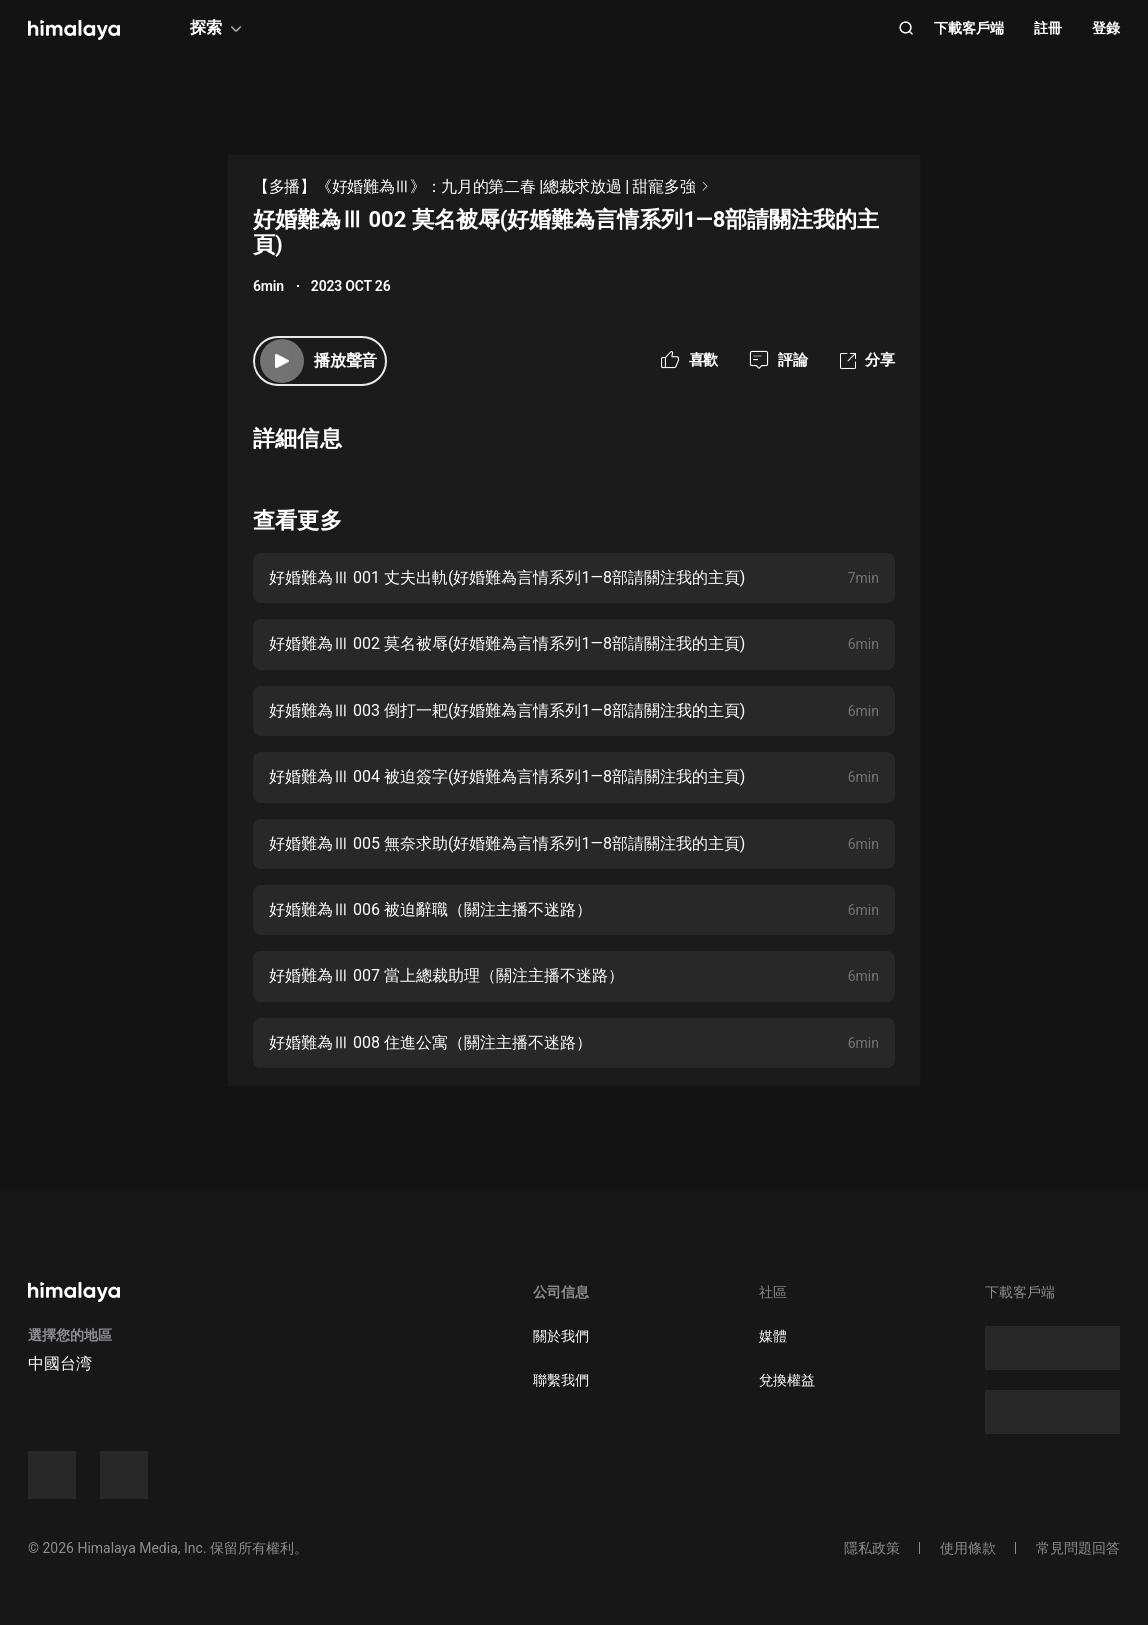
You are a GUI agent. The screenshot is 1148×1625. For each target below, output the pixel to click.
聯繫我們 (561, 1380)
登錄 (1106, 28)
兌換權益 (787, 1380)
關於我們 (561, 1336)
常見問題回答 (1078, 1548)
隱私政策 (872, 1548)
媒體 (773, 1336)
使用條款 (968, 1548)
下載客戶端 (969, 28)
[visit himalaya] (74, 30)
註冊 (1048, 28)
